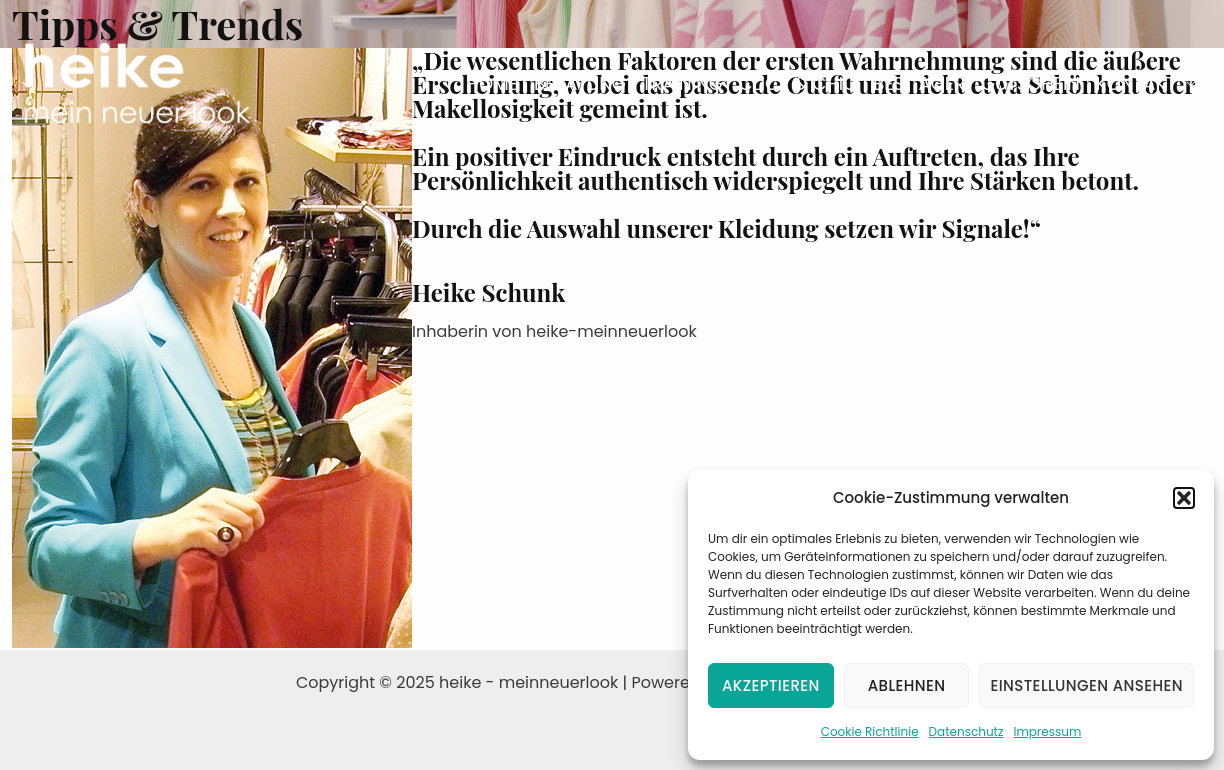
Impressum (1047, 731)
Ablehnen (907, 685)
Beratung (580, 83)
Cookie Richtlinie (870, 731)
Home (492, 83)
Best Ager (919, 83)
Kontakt (1136, 83)
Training (682, 83)
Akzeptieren (771, 685)
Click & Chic (798, 83)
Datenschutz (966, 731)
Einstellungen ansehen (1086, 685)
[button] (1184, 498)
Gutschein (1030, 83)
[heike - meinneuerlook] (137, 82)
